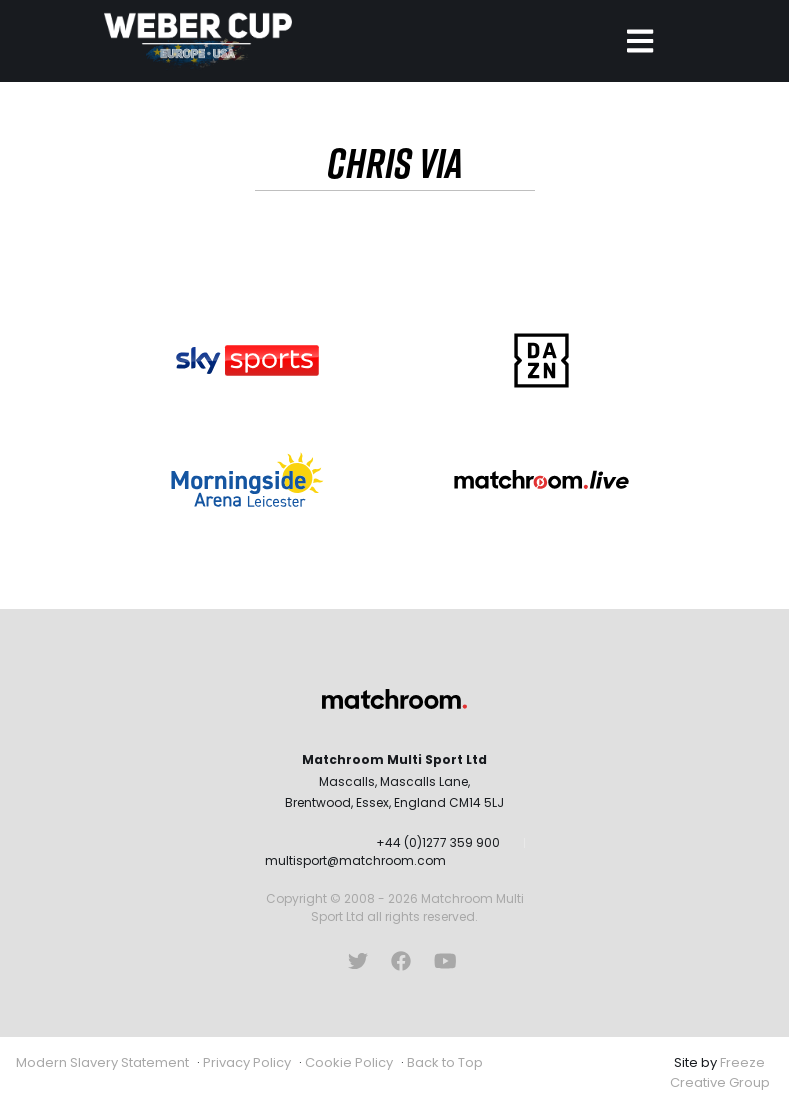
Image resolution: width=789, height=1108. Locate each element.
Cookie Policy (349, 1062)
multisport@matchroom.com (355, 860)
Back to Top (445, 1062)
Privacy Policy (247, 1062)
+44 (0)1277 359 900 (438, 842)
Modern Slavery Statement (102, 1062)
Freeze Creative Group (720, 1072)
